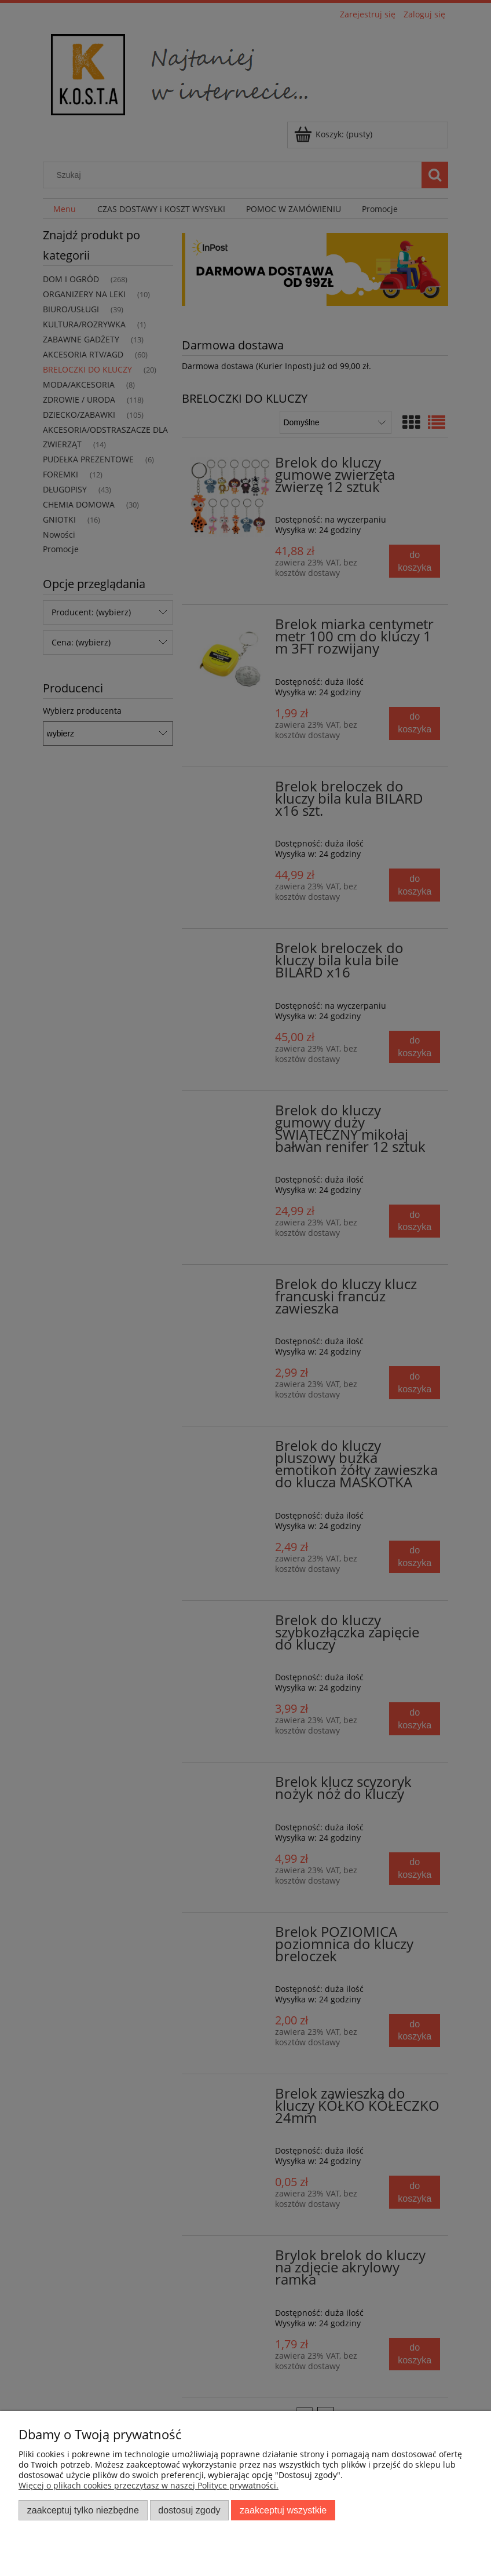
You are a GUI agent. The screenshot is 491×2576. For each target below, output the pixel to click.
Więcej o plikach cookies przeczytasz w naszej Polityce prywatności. (149, 2485)
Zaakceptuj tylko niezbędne (83, 2510)
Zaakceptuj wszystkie (283, 2510)
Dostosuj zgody (189, 2510)
